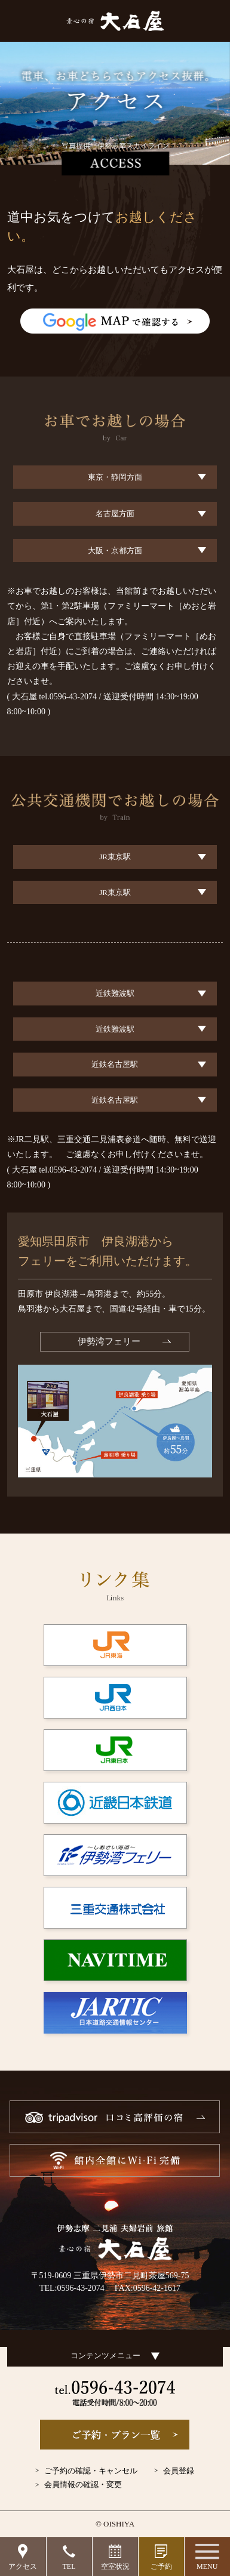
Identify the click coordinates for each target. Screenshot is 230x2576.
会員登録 (178, 2470)
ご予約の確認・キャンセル (90, 2470)
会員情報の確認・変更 (83, 2484)
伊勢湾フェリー (109, 1341)
